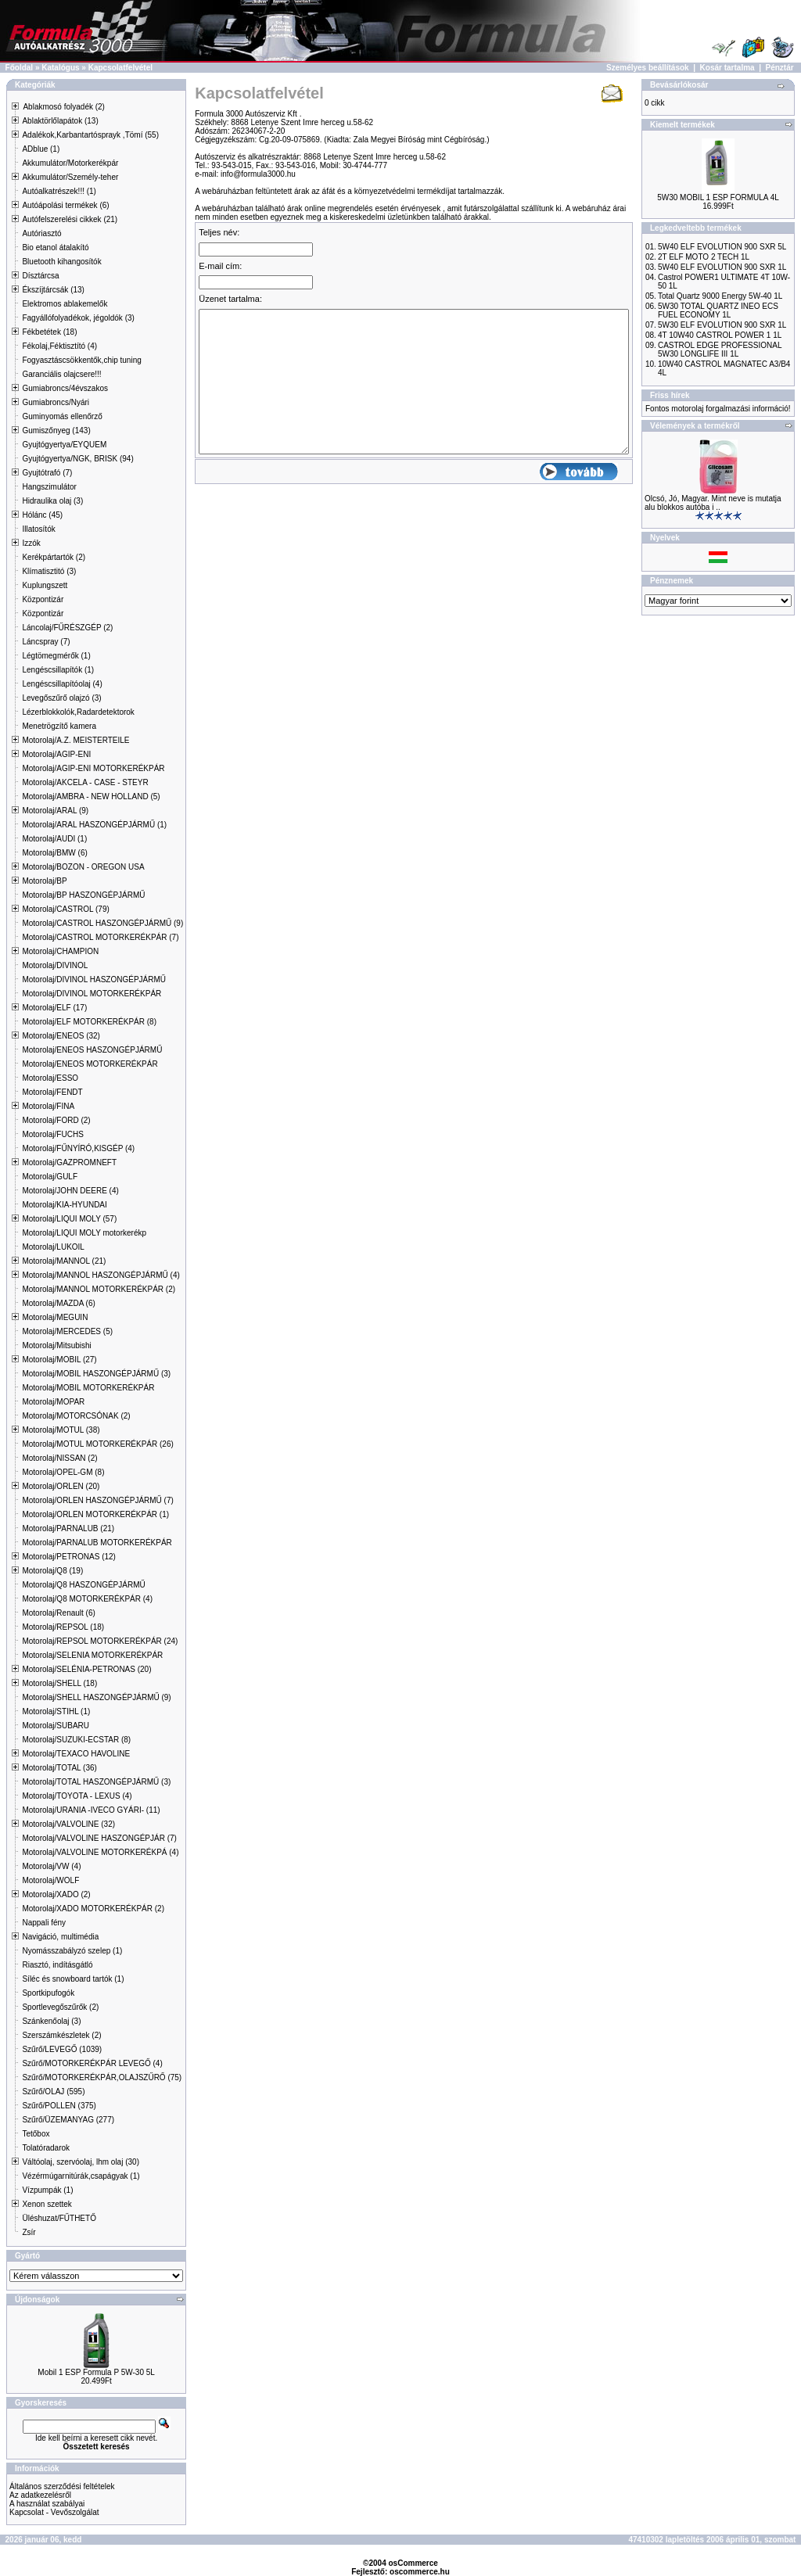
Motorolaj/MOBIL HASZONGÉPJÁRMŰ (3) (96, 1373)
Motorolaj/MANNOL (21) (64, 1261)
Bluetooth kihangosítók (61, 261)
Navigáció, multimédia (60, 1936)
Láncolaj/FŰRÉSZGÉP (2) (67, 627)
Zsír (28, 2232)
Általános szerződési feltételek (62, 2486)
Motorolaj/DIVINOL (55, 965)
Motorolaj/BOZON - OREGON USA (83, 867)
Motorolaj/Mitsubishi (56, 1345)
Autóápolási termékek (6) (65, 205)
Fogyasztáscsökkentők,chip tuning (81, 360)
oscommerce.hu (420, 2571)
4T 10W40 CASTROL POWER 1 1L (719, 335)
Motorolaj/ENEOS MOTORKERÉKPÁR (89, 1064)
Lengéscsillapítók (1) (58, 670)
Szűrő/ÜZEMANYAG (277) (68, 2119)
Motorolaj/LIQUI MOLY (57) (69, 1218)
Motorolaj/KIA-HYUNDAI (64, 1204)
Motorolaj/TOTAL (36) (59, 1767)
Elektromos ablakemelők (64, 304)
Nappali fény (44, 1922)
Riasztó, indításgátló (57, 1965)
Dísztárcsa (40, 275)
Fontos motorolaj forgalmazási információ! (718, 408)
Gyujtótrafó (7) (47, 472)
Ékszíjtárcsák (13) (53, 289)
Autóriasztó (41, 233)
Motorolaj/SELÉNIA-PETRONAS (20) (86, 1669)
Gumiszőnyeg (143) (56, 430)
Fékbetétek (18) (49, 332)
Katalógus (60, 67)
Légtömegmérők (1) (56, 655)
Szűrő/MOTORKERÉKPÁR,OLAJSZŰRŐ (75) (101, 2077)
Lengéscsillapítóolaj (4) (62, 684)
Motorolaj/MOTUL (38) (60, 1430)
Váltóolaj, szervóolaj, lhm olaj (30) (80, 2162)
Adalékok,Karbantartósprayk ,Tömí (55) (90, 135)
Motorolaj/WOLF (50, 1880)
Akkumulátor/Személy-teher (70, 177)
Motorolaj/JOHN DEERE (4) (70, 1190)
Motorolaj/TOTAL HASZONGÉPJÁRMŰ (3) (96, 1782)
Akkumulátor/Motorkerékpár (70, 163)
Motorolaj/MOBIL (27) (59, 1359)
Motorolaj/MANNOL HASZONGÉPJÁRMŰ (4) (100, 1275)
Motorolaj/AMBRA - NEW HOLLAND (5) (91, 796)
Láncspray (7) (46, 641)
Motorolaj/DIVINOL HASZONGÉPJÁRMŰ (94, 979)
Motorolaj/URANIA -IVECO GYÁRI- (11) (91, 1810)
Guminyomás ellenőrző (62, 416)
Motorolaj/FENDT (52, 1092)
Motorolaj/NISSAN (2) (59, 1458)
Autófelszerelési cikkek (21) (69, 219)
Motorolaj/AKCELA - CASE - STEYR (85, 782)
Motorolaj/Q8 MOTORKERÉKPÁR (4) (87, 1599)
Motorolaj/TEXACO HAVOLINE (76, 1753)
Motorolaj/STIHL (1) (56, 1711)
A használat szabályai (46, 2503)
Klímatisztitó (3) (49, 571)
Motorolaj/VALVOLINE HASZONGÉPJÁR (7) (99, 1838)
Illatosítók (38, 529)
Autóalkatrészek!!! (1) (58, 191)
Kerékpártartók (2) (53, 557)
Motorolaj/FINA (48, 1106)
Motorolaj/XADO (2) (56, 1894)
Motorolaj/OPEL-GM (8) (63, 1472)
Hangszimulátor (49, 487)
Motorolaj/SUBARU (55, 1725)
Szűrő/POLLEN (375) (59, 2105)
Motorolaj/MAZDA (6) (58, 1303)
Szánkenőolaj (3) (51, 2021)
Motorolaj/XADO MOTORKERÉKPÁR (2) (93, 1908)
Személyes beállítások (647, 67)
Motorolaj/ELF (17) (54, 1007)
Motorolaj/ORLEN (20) (60, 1486)
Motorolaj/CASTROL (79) (65, 909)
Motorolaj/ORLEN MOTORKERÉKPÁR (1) (95, 1514)
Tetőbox (35, 2133)
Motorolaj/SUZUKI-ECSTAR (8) (76, 1739)
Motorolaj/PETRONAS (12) (68, 1556)
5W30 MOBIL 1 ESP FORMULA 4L (718, 197)
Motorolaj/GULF (49, 1176)
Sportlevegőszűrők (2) (60, 2007)
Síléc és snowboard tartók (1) (73, 1979)
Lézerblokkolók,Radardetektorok (78, 712)
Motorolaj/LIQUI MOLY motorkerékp (84, 1233)
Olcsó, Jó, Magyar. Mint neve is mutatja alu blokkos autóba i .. (713, 502)
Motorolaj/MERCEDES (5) (67, 1331)
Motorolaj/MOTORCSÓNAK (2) (76, 1416)
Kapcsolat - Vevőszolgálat (54, 2512)
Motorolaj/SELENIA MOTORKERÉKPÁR (92, 1655)
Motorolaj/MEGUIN (55, 1317)
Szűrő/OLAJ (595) (53, 2091)
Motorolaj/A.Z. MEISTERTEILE (75, 740)
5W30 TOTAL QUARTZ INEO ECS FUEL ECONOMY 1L (718, 310)
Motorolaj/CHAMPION (60, 951)
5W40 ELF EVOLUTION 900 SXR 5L (722, 246)
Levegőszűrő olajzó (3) (61, 698)
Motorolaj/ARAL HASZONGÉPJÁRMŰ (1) (94, 824)
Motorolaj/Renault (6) (58, 1613)
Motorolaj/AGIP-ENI (56, 754)
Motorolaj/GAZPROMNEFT (69, 1162)
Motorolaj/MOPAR (53, 1401)
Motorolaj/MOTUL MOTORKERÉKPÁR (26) (97, 1444)
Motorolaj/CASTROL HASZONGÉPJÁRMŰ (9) (102, 923)
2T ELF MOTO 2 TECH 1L (703, 257)
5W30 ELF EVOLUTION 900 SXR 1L (722, 325)
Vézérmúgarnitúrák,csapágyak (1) (80, 2176)
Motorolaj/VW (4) (51, 1866)
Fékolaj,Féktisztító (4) (59, 346)
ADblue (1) (40, 149)
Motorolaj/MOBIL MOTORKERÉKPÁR (88, 1387)
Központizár (42, 599)
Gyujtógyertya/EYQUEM (64, 444)
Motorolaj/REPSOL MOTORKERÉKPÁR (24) (100, 1641)
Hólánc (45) (42, 515)
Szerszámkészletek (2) (61, 2035)
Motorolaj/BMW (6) (54, 853)
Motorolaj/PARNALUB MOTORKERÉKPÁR (96, 1542)
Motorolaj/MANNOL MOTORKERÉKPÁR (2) (98, 1289)
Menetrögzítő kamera (59, 726)
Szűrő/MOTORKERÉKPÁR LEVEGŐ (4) (92, 2063)
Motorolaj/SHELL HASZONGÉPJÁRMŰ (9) (96, 1697)
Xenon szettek (46, 2204)
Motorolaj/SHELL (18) (59, 1683)
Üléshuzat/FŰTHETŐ (58, 2218)
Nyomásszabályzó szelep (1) (72, 1950)
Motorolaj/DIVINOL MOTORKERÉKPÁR (91, 993)
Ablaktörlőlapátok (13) (60, 121)
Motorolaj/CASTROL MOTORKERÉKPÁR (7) (100, 937)
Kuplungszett (44, 585)
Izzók (31, 543)
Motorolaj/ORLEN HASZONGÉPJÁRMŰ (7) (97, 1500)
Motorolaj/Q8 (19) (52, 1570)
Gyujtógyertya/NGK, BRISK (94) (77, 458)
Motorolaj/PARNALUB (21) (68, 1528)
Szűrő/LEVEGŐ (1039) (62, 2049)
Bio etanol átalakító (55, 247)
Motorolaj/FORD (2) (56, 1120)
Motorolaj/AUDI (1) (54, 838)
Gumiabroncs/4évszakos (65, 388)
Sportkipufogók (48, 1993)
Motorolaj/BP (44, 881)
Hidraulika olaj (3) (52, 501)
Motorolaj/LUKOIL (53, 1247)
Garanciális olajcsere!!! (61, 374)
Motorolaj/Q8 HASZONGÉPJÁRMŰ (83, 1584)
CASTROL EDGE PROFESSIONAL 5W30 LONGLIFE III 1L (719, 349)
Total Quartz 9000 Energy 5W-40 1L (720, 296)
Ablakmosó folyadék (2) (64, 106)
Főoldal (19, 67)
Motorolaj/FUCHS (52, 1134)
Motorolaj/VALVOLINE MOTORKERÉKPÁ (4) (100, 1852)
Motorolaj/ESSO (50, 1078)
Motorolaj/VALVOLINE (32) (68, 1824)
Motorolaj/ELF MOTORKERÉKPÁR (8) (89, 1021)
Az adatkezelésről (40, 2495)
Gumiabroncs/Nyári (55, 402)
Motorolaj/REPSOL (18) (63, 1627)
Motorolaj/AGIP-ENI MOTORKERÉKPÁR (93, 768)
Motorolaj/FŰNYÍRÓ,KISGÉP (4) (78, 1148)
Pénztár (780, 67)
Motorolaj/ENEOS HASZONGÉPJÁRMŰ (92, 1050)
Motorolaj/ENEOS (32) (60, 1035)
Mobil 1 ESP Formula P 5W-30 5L (96, 2372)
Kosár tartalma (727, 67)
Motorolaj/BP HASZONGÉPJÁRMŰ (83, 895)
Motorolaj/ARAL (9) (55, 810)
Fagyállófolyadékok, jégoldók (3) (78, 318)
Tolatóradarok (46, 2148)
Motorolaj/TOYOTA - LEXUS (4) (76, 1796)
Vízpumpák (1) (47, 2190)
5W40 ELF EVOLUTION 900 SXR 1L (722, 267)
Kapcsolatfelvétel (120, 67)
